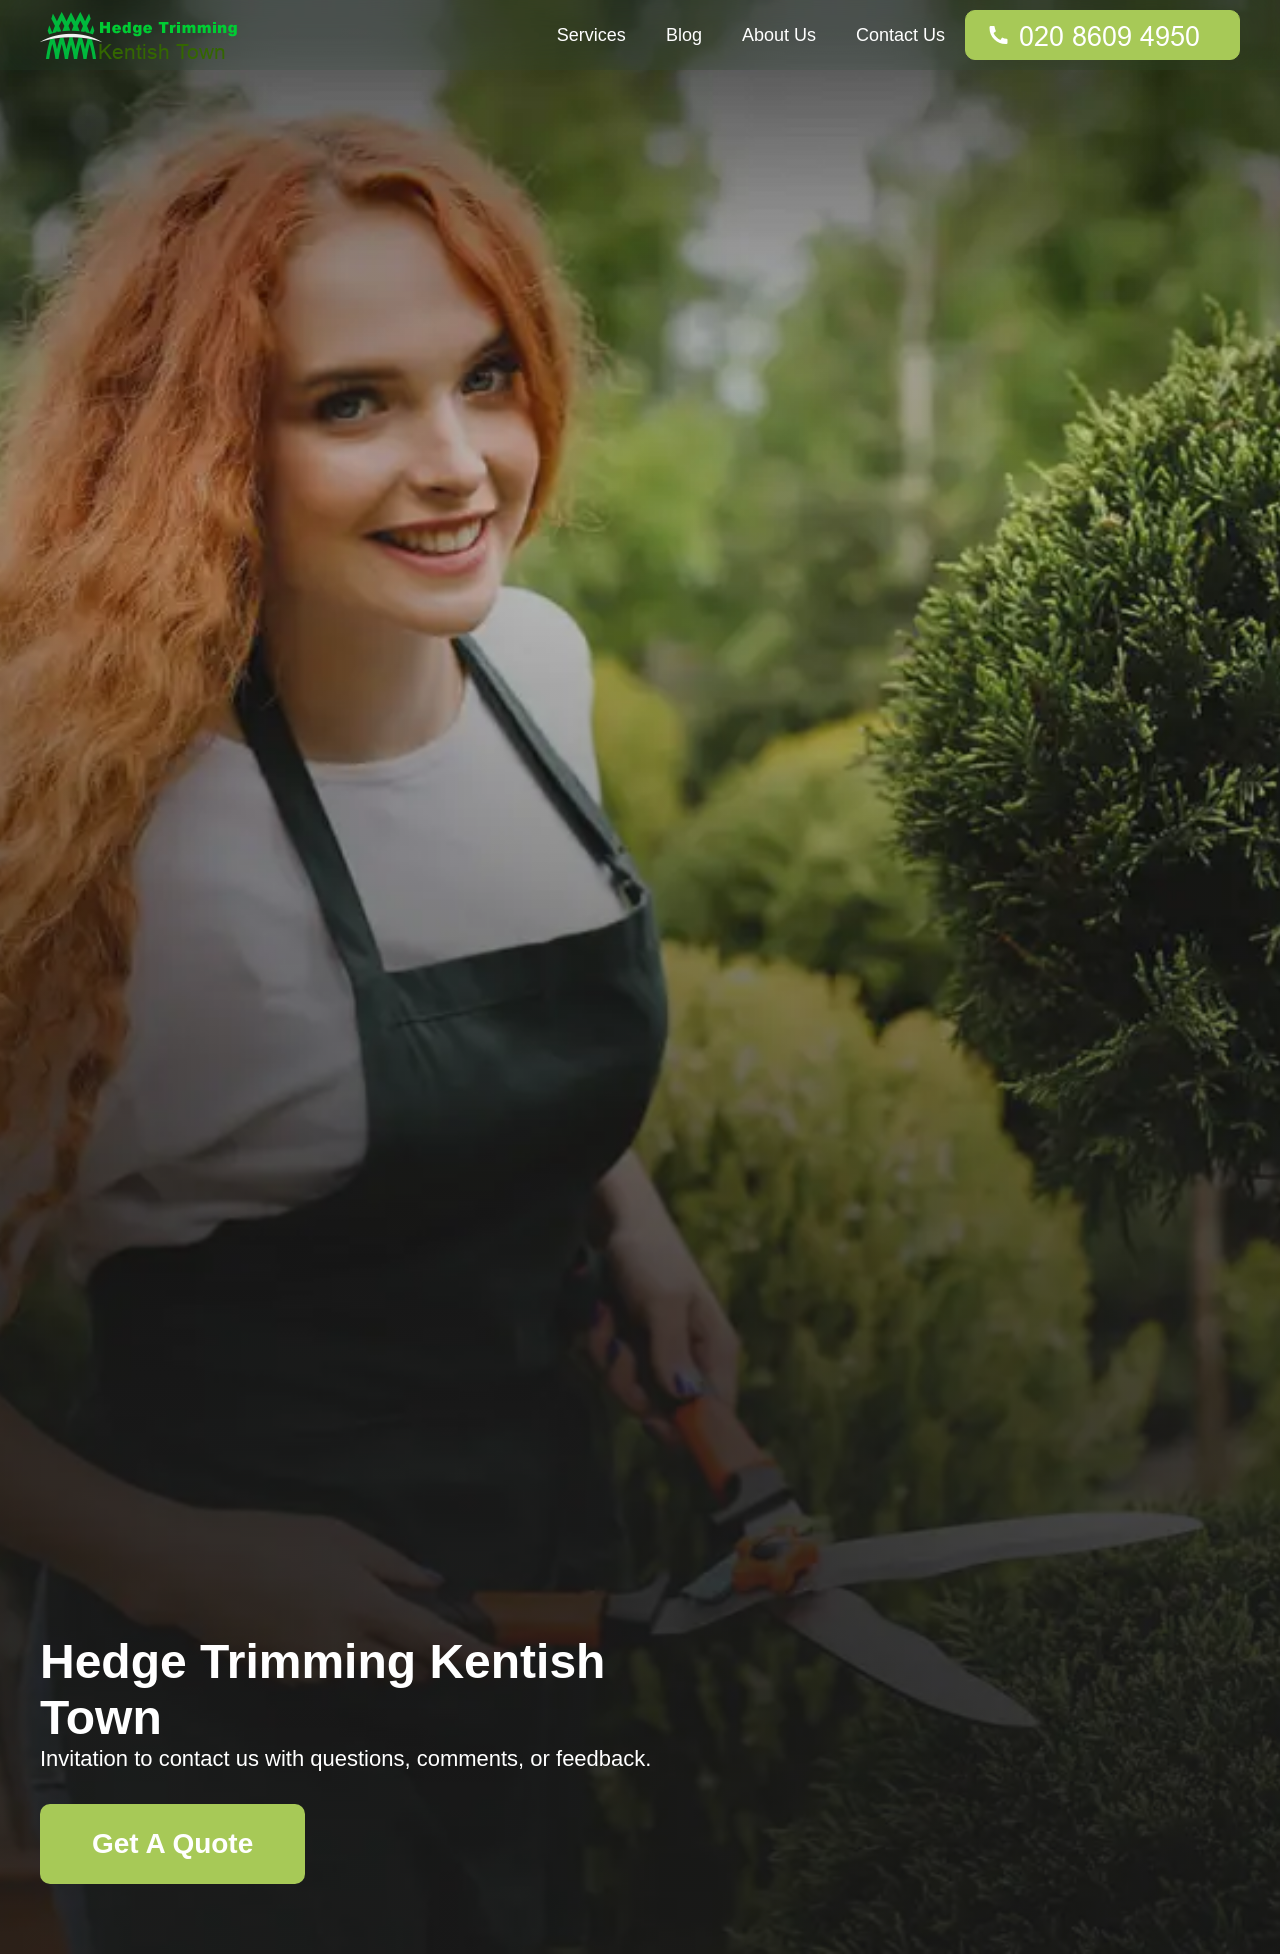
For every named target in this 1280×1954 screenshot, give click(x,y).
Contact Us (900, 35)
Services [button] (591, 35)
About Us (779, 35)
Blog (684, 35)
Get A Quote (172, 1843)
